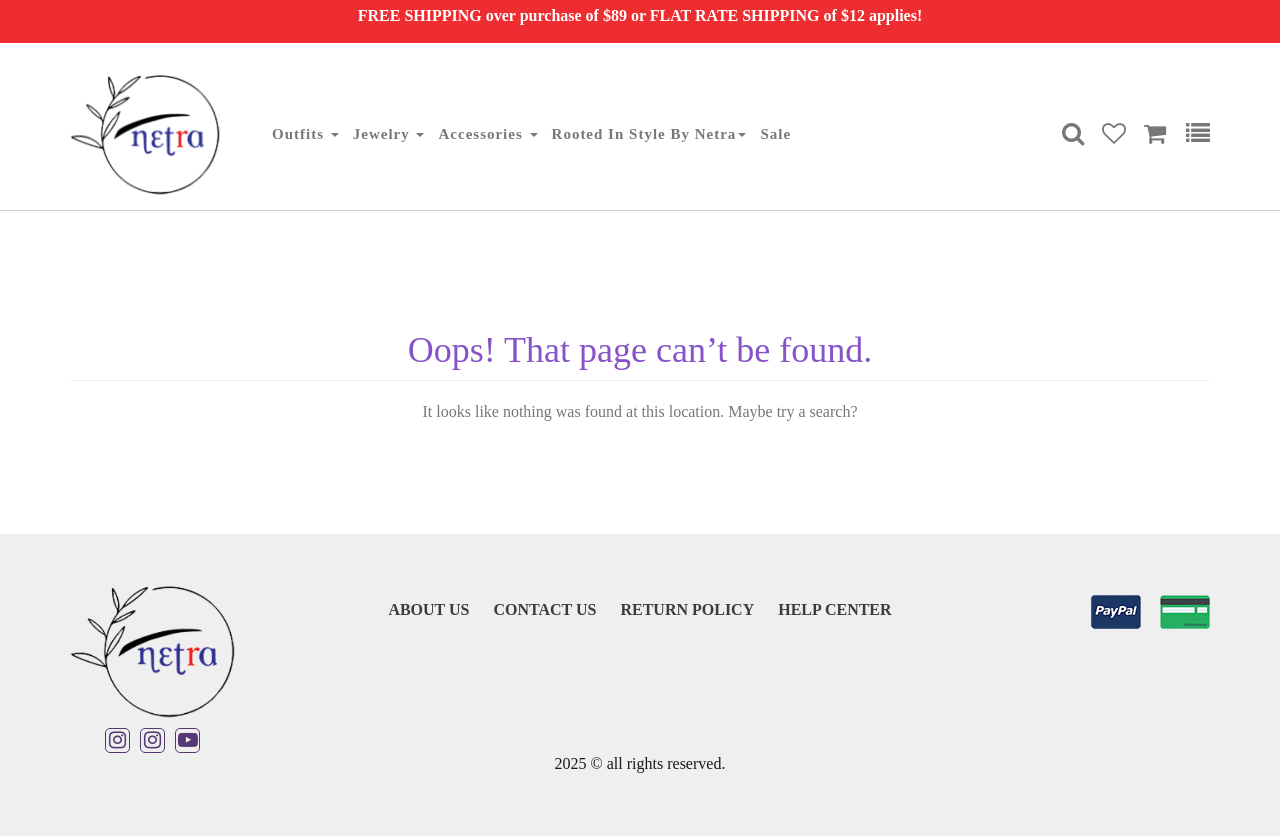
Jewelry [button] (389, 134)
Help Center (834, 609)
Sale (775, 134)
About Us (428, 609)
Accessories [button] (487, 134)
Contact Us (544, 609)
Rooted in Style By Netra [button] (649, 134)
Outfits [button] (305, 134)
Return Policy (687, 609)
